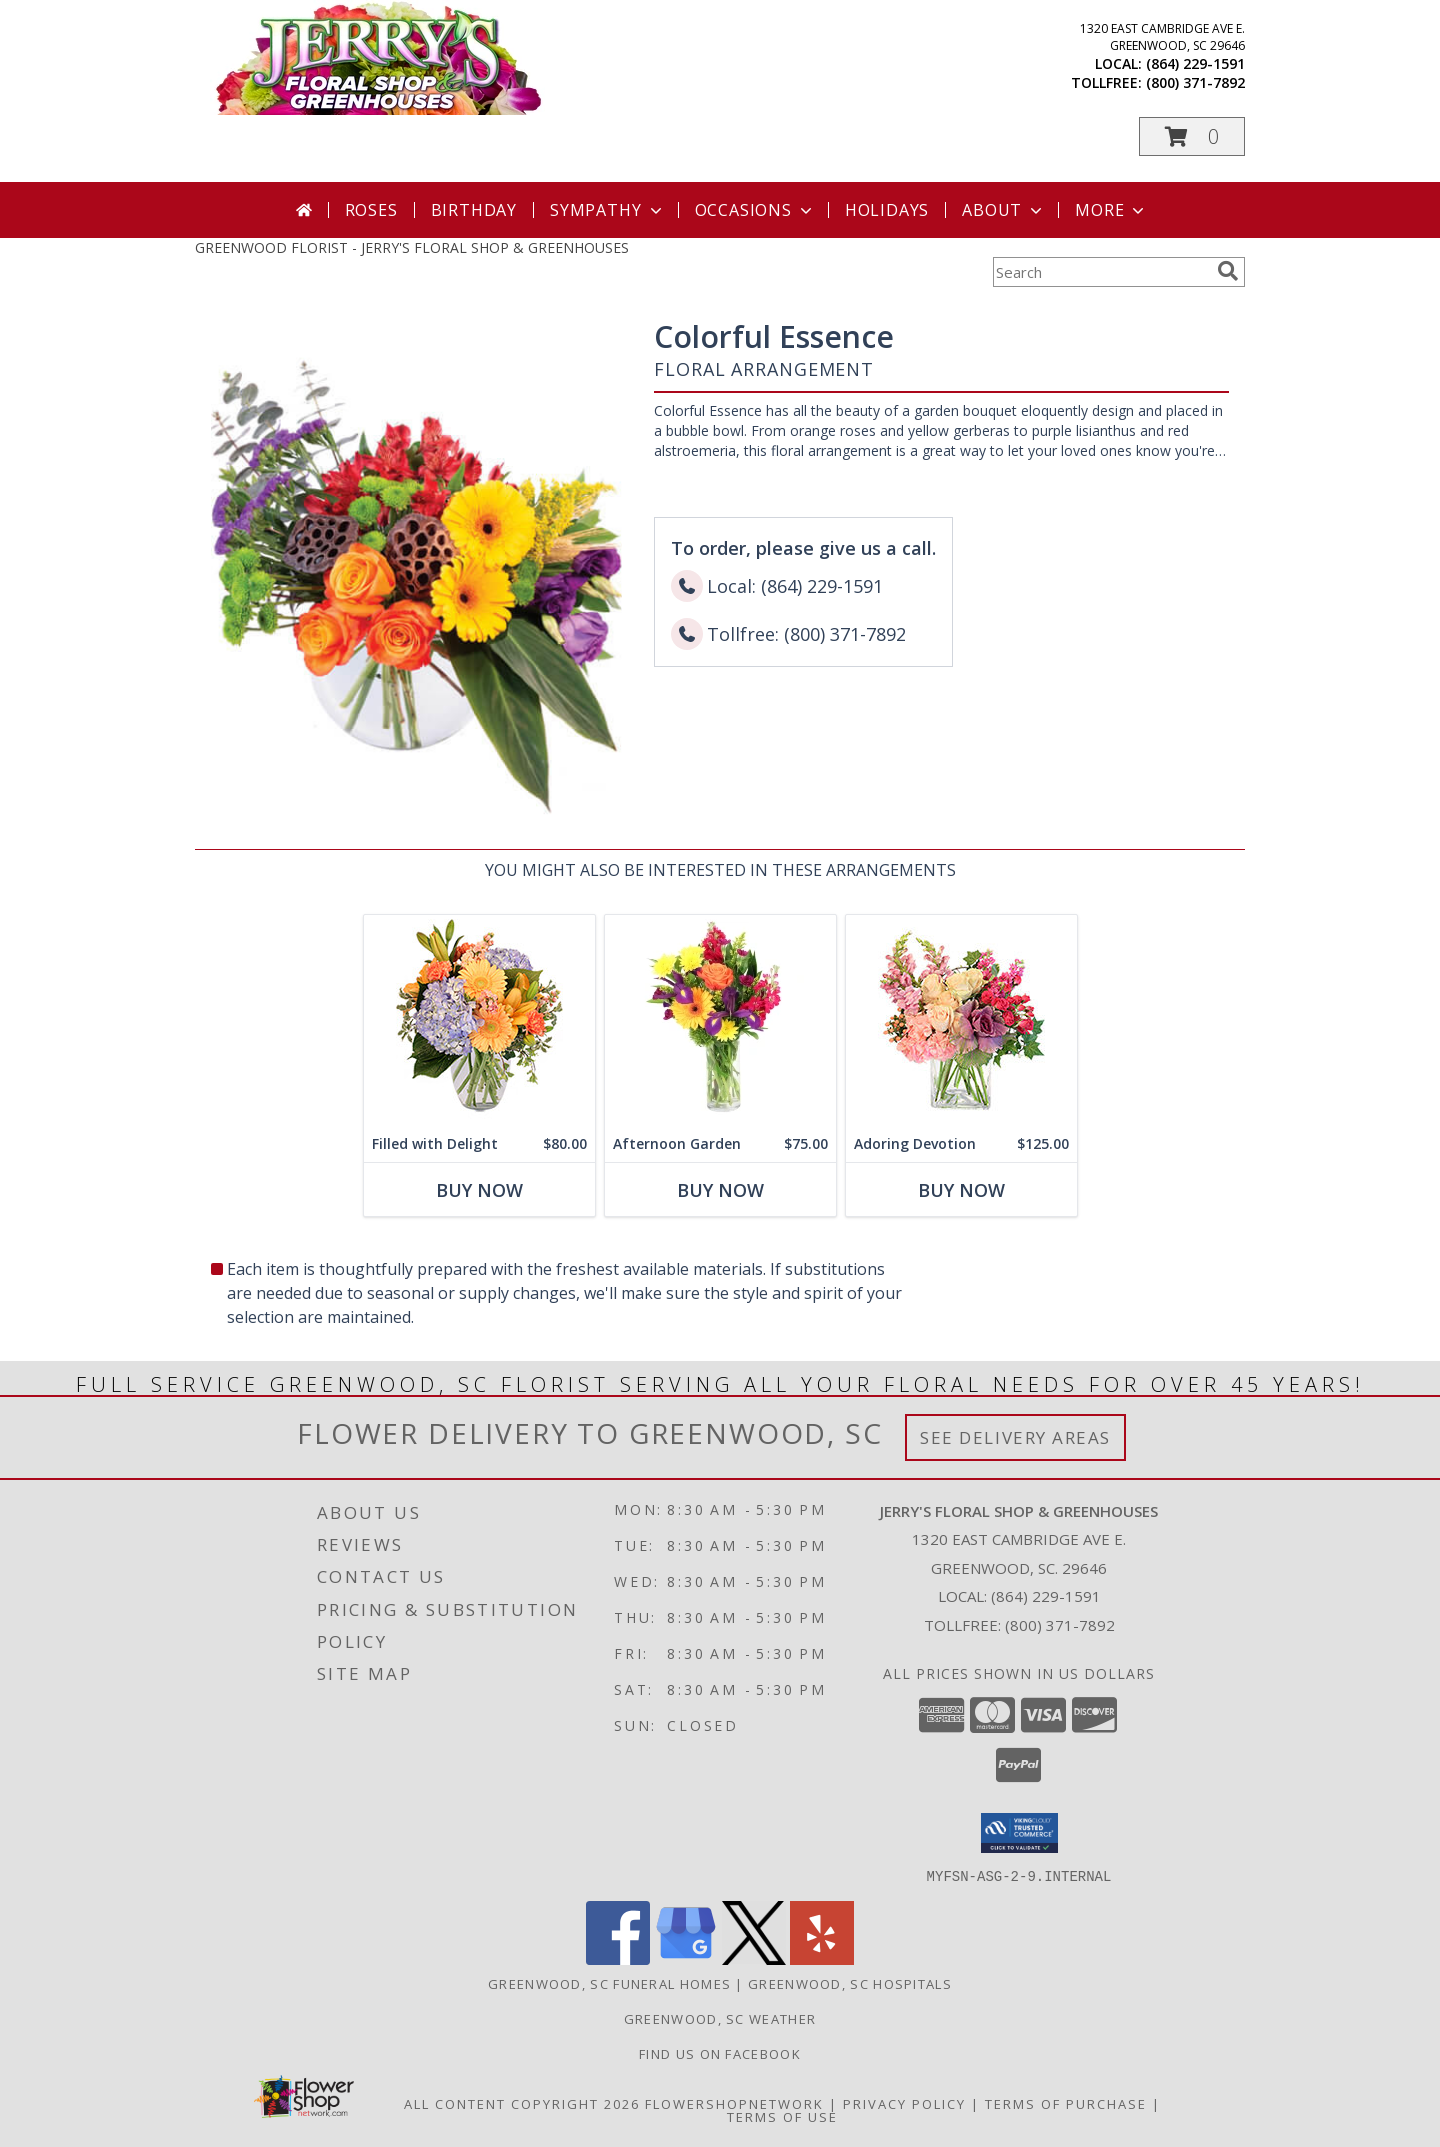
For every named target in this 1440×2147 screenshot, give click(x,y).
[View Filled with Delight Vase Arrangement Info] (479, 1020)
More (1111, 210)
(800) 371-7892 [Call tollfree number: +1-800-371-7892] (1195, 82)
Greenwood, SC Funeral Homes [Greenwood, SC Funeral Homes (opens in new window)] (609, 1983)
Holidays (887, 210)
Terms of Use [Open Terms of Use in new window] (782, 2116)
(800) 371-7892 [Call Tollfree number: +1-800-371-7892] (1060, 1625)
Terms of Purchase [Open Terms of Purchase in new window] (1066, 2103)
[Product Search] (1101, 272)
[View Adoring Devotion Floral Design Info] (961, 1020)
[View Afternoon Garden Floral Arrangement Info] (720, 1020)
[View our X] (754, 1958)
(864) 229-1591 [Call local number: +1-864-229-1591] (1195, 63)
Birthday (474, 210)
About (1004, 210)
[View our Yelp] (822, 1958)
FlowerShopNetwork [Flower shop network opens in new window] (734, 2103)
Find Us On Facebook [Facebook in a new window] (720, 2053)
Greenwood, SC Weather (720, 2018)
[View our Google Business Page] (686, 1958)
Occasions (755, 210)
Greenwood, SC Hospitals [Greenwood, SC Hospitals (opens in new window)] (850, 1983)
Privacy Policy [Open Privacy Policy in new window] (904, 2103)
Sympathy (607, 210)
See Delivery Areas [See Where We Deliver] (1015, 1437)
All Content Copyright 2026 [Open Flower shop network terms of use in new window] (522, 2103)
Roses (371, 210)
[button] (1192, 136)
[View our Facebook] (618, 1958)
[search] (1228, 271)
